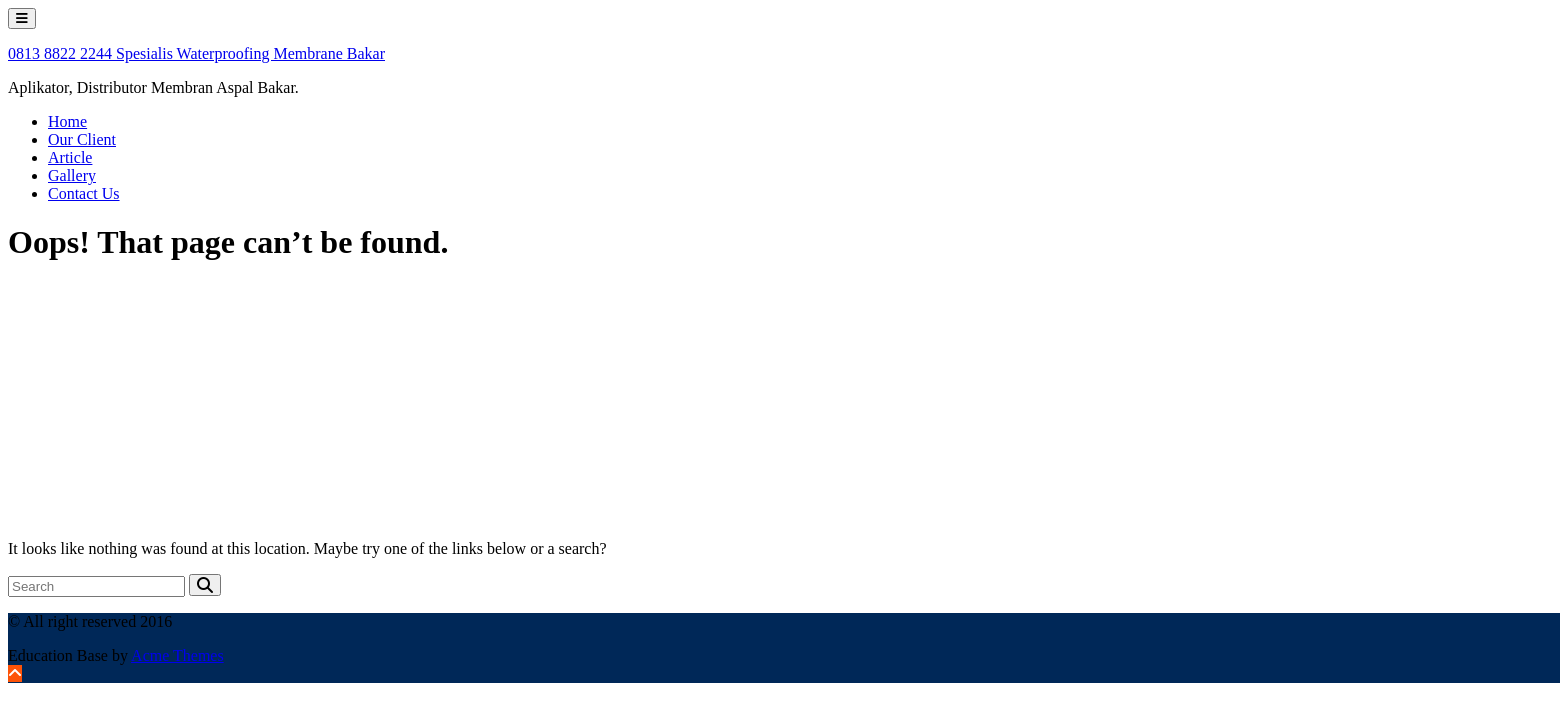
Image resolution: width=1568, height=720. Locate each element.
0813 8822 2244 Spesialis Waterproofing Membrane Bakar (196, 53)
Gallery (72, 175)
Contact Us (84, 193)
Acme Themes (177, 655)
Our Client (82, 139)
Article (70, 157)
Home (67, 121)
